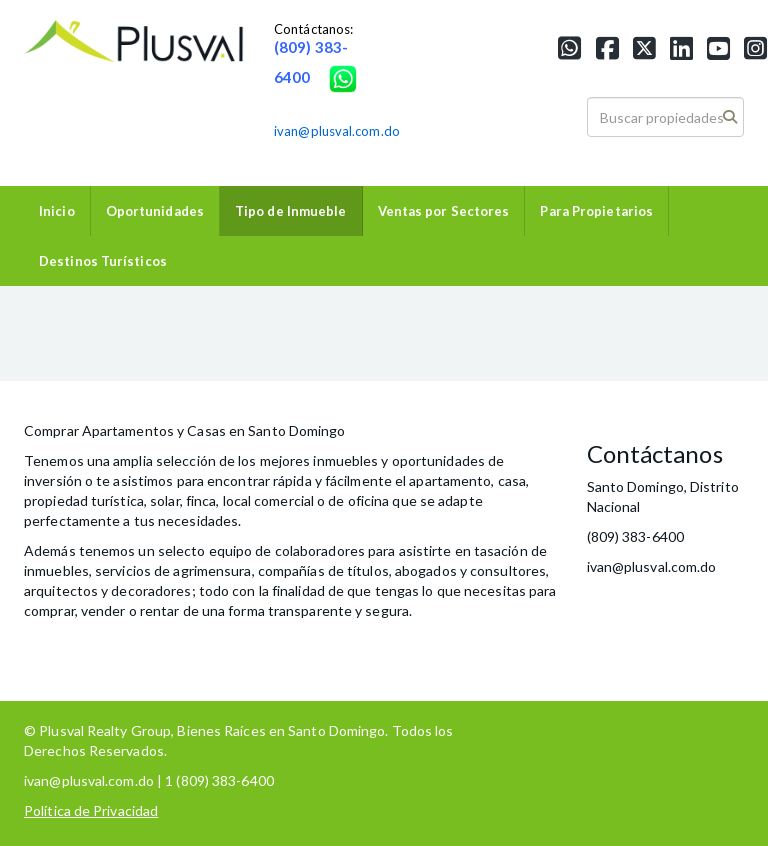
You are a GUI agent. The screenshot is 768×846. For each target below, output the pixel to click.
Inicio (57, 211)
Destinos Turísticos (103, 261)
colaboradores (320, 550)
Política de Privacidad (91, 810)
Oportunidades (155, 211)
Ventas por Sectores (444, 211)
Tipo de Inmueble (291, 211)
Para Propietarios (596, 211)
